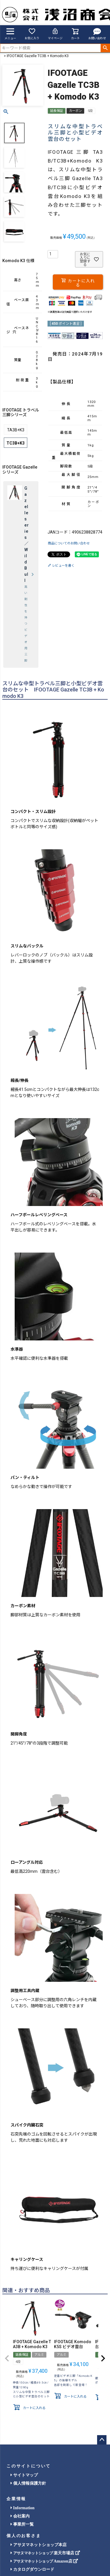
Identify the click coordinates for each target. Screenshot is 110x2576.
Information (23, 2508)
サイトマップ (24, 2475)
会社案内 (20, 2516)
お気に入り (32, 34)
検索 (105, 48)
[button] (7, 2358)
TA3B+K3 (15, 430)
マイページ (55, 34)
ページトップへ (101, 2440)
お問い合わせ (97, 34)
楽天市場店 (45, 2553)
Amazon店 (44, 2561)
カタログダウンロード (32, 2569)
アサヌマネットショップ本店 (39, 2545)
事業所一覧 (22, 2524)
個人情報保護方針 (28, 2483)
